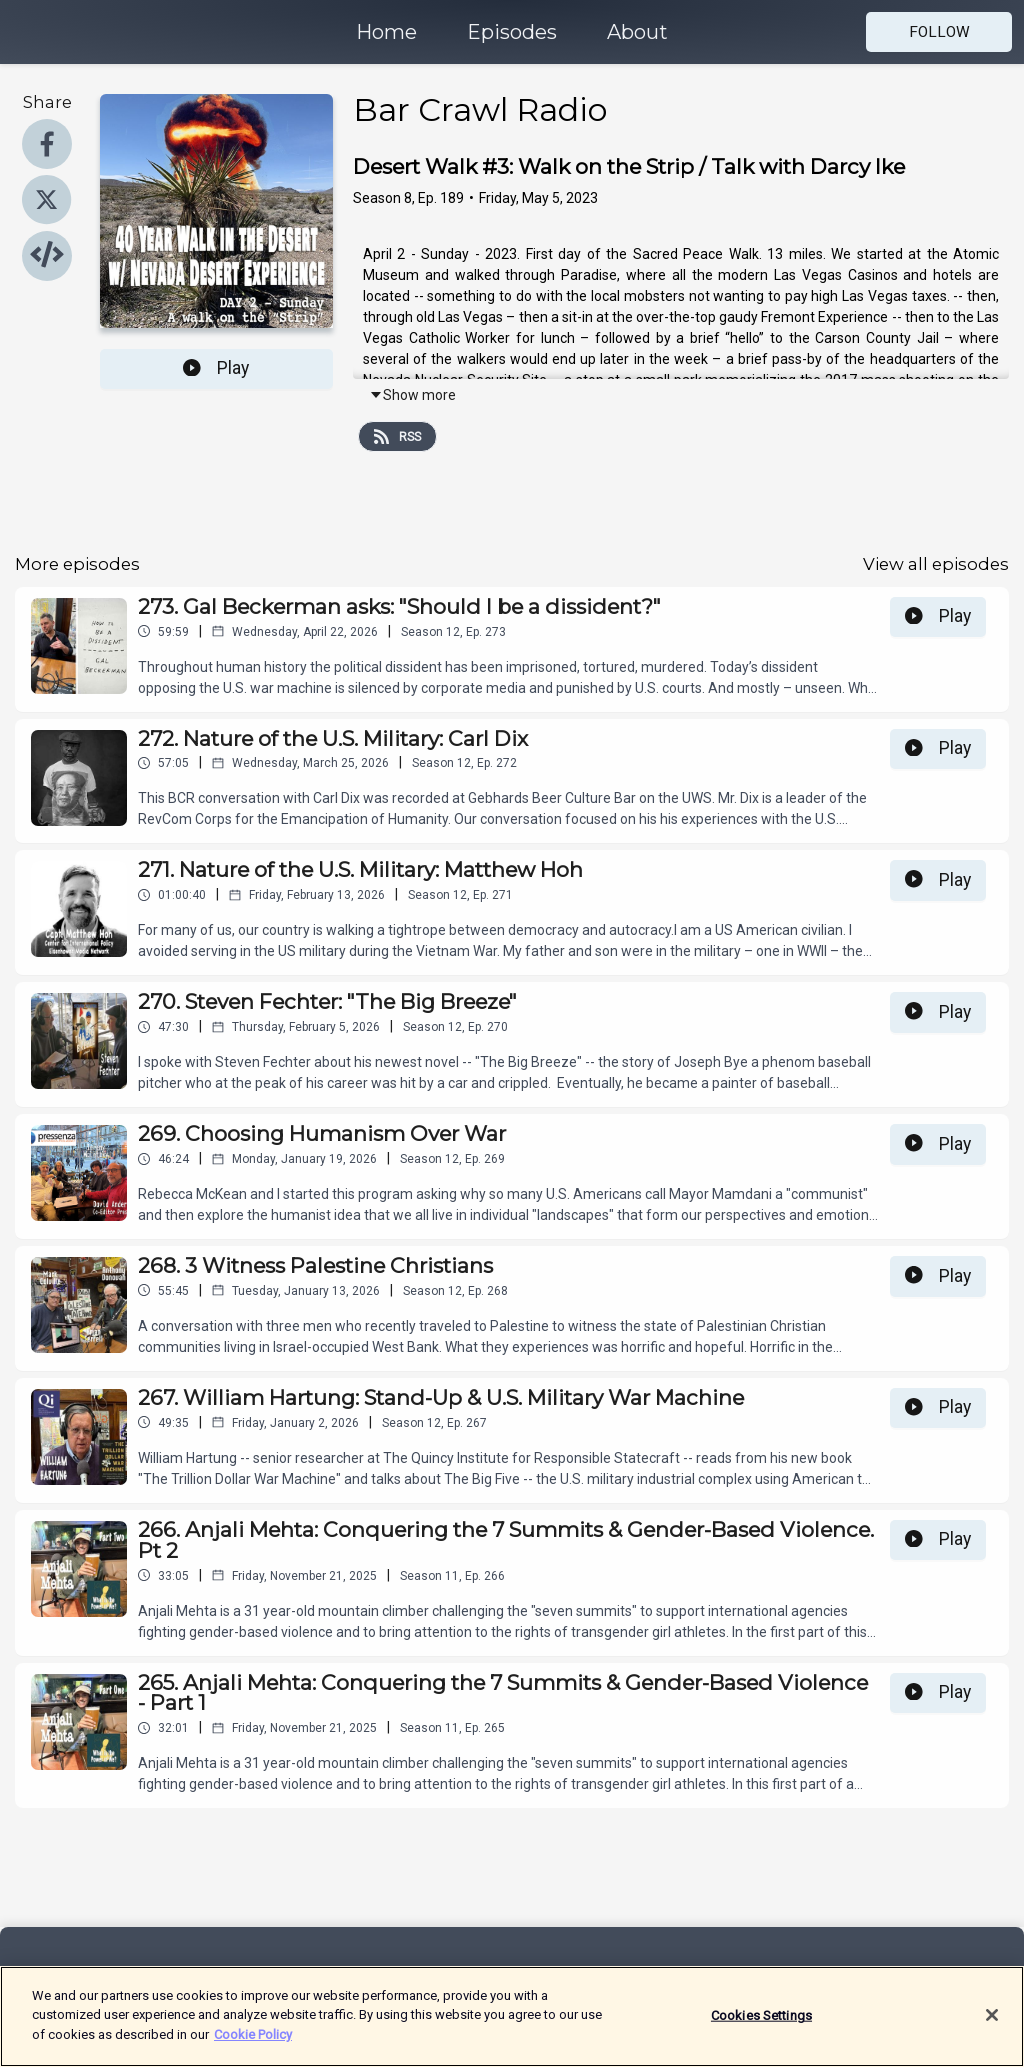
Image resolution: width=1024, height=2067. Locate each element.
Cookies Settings (761, 2026)
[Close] (992, 2026)
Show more (412, 395)
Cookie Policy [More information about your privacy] (253, 2045)
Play (216, 368)
